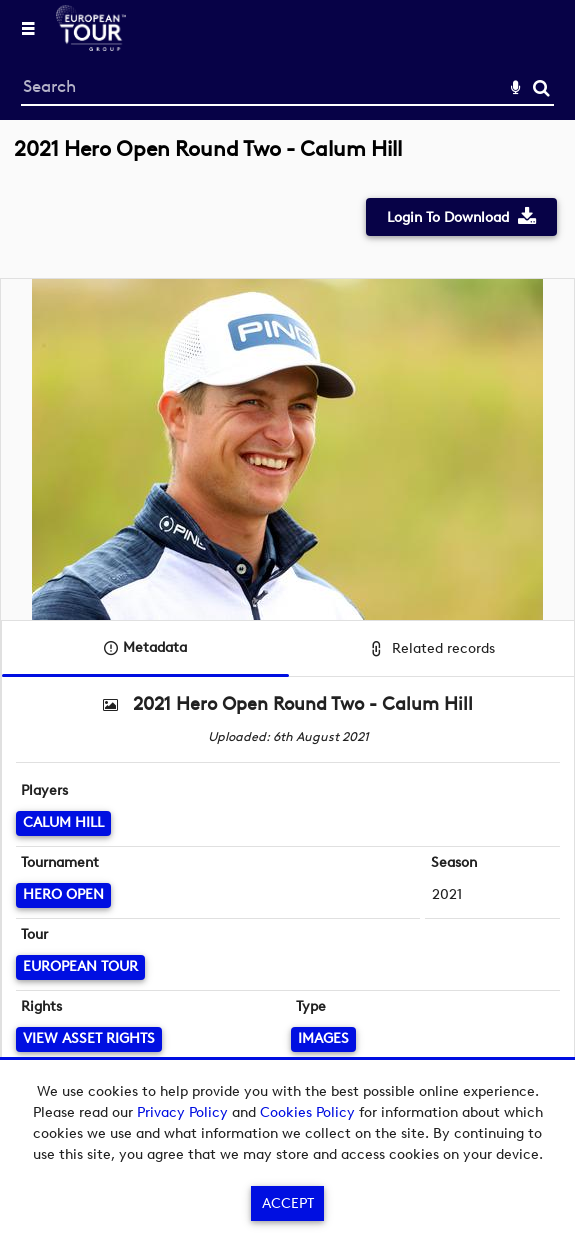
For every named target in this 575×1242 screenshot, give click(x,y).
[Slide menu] (28, 28)
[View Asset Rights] (89, 1039)
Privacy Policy (182, 1112)
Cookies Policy (307, 1112)
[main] (287, 631)
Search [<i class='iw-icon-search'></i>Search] (541, 87)
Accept (288, 1203)
